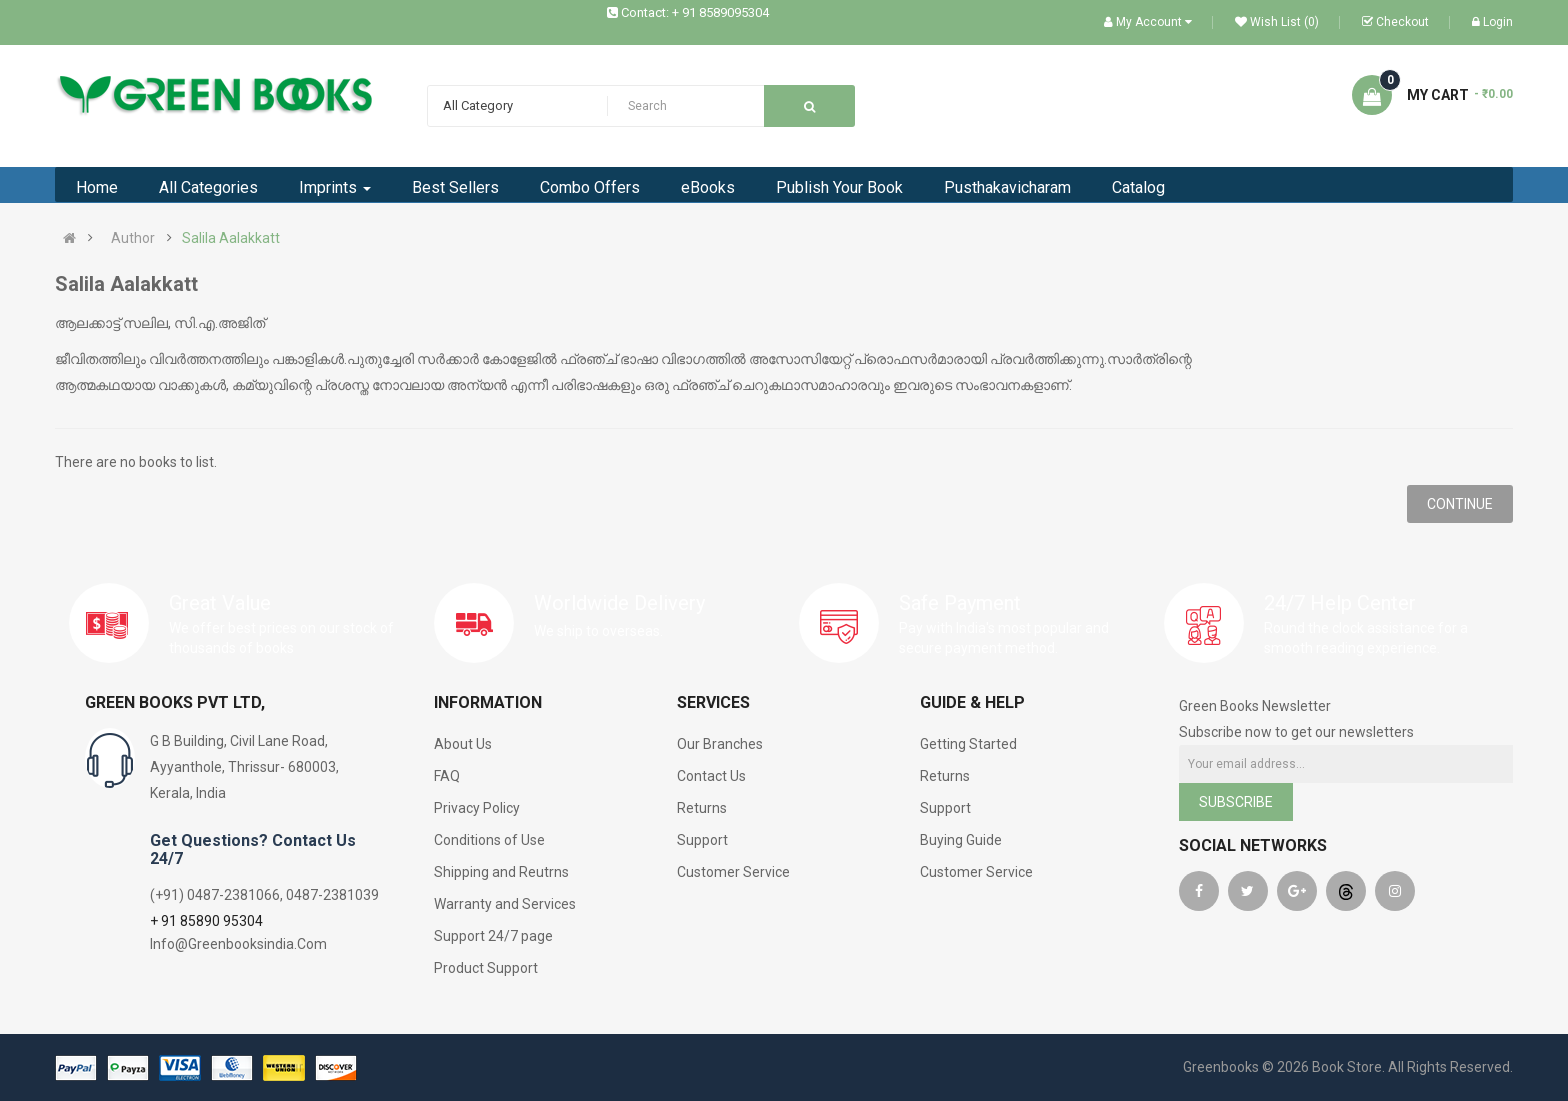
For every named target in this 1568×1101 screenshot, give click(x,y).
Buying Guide (961, 840)
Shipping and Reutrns (501, 872)
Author (133, 238)
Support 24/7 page (493, 936)
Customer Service (733, 872)
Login (1492, 22)
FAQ (447, 776)
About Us (463, 744)
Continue (1460, 504)
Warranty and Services (505, 904)
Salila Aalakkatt (231, 238)
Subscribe (1236, 802)
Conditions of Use (489, 840)
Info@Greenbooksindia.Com (238, 944)
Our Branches (720, 744)
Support (702, 840)
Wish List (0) (1277, 22)
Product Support (486, 968)
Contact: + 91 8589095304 (695, 12)
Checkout (1395, 22)
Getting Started (968, 744)
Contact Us (711, 776)
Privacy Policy (477, 808)
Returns (702, 808)
